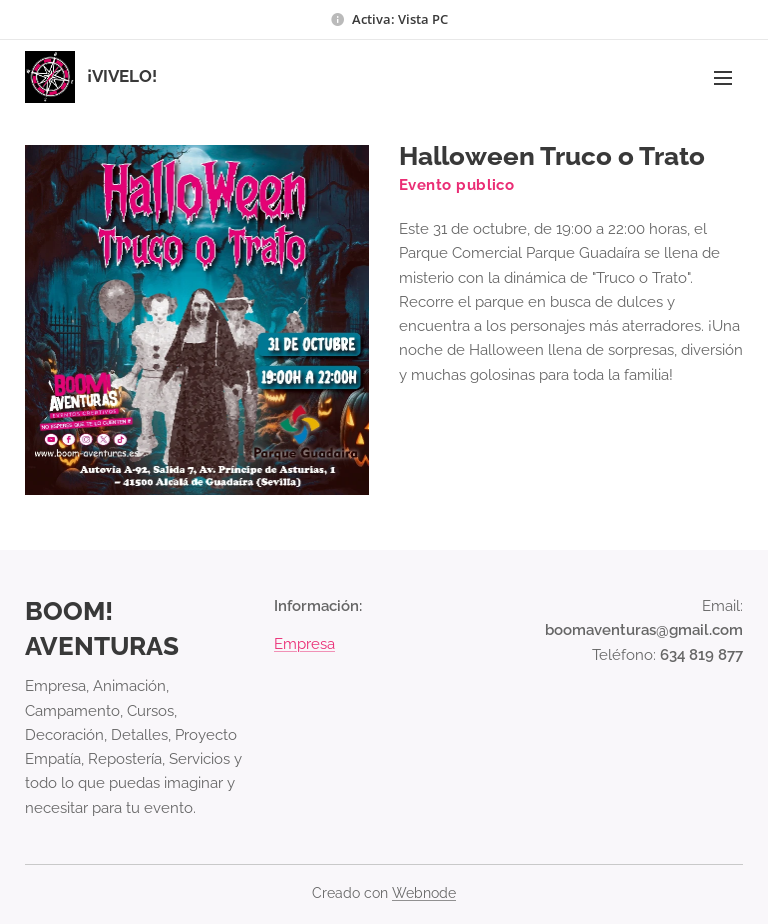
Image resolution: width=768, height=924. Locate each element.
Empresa (304, 644)
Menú (723, 78)
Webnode (424, 893)
